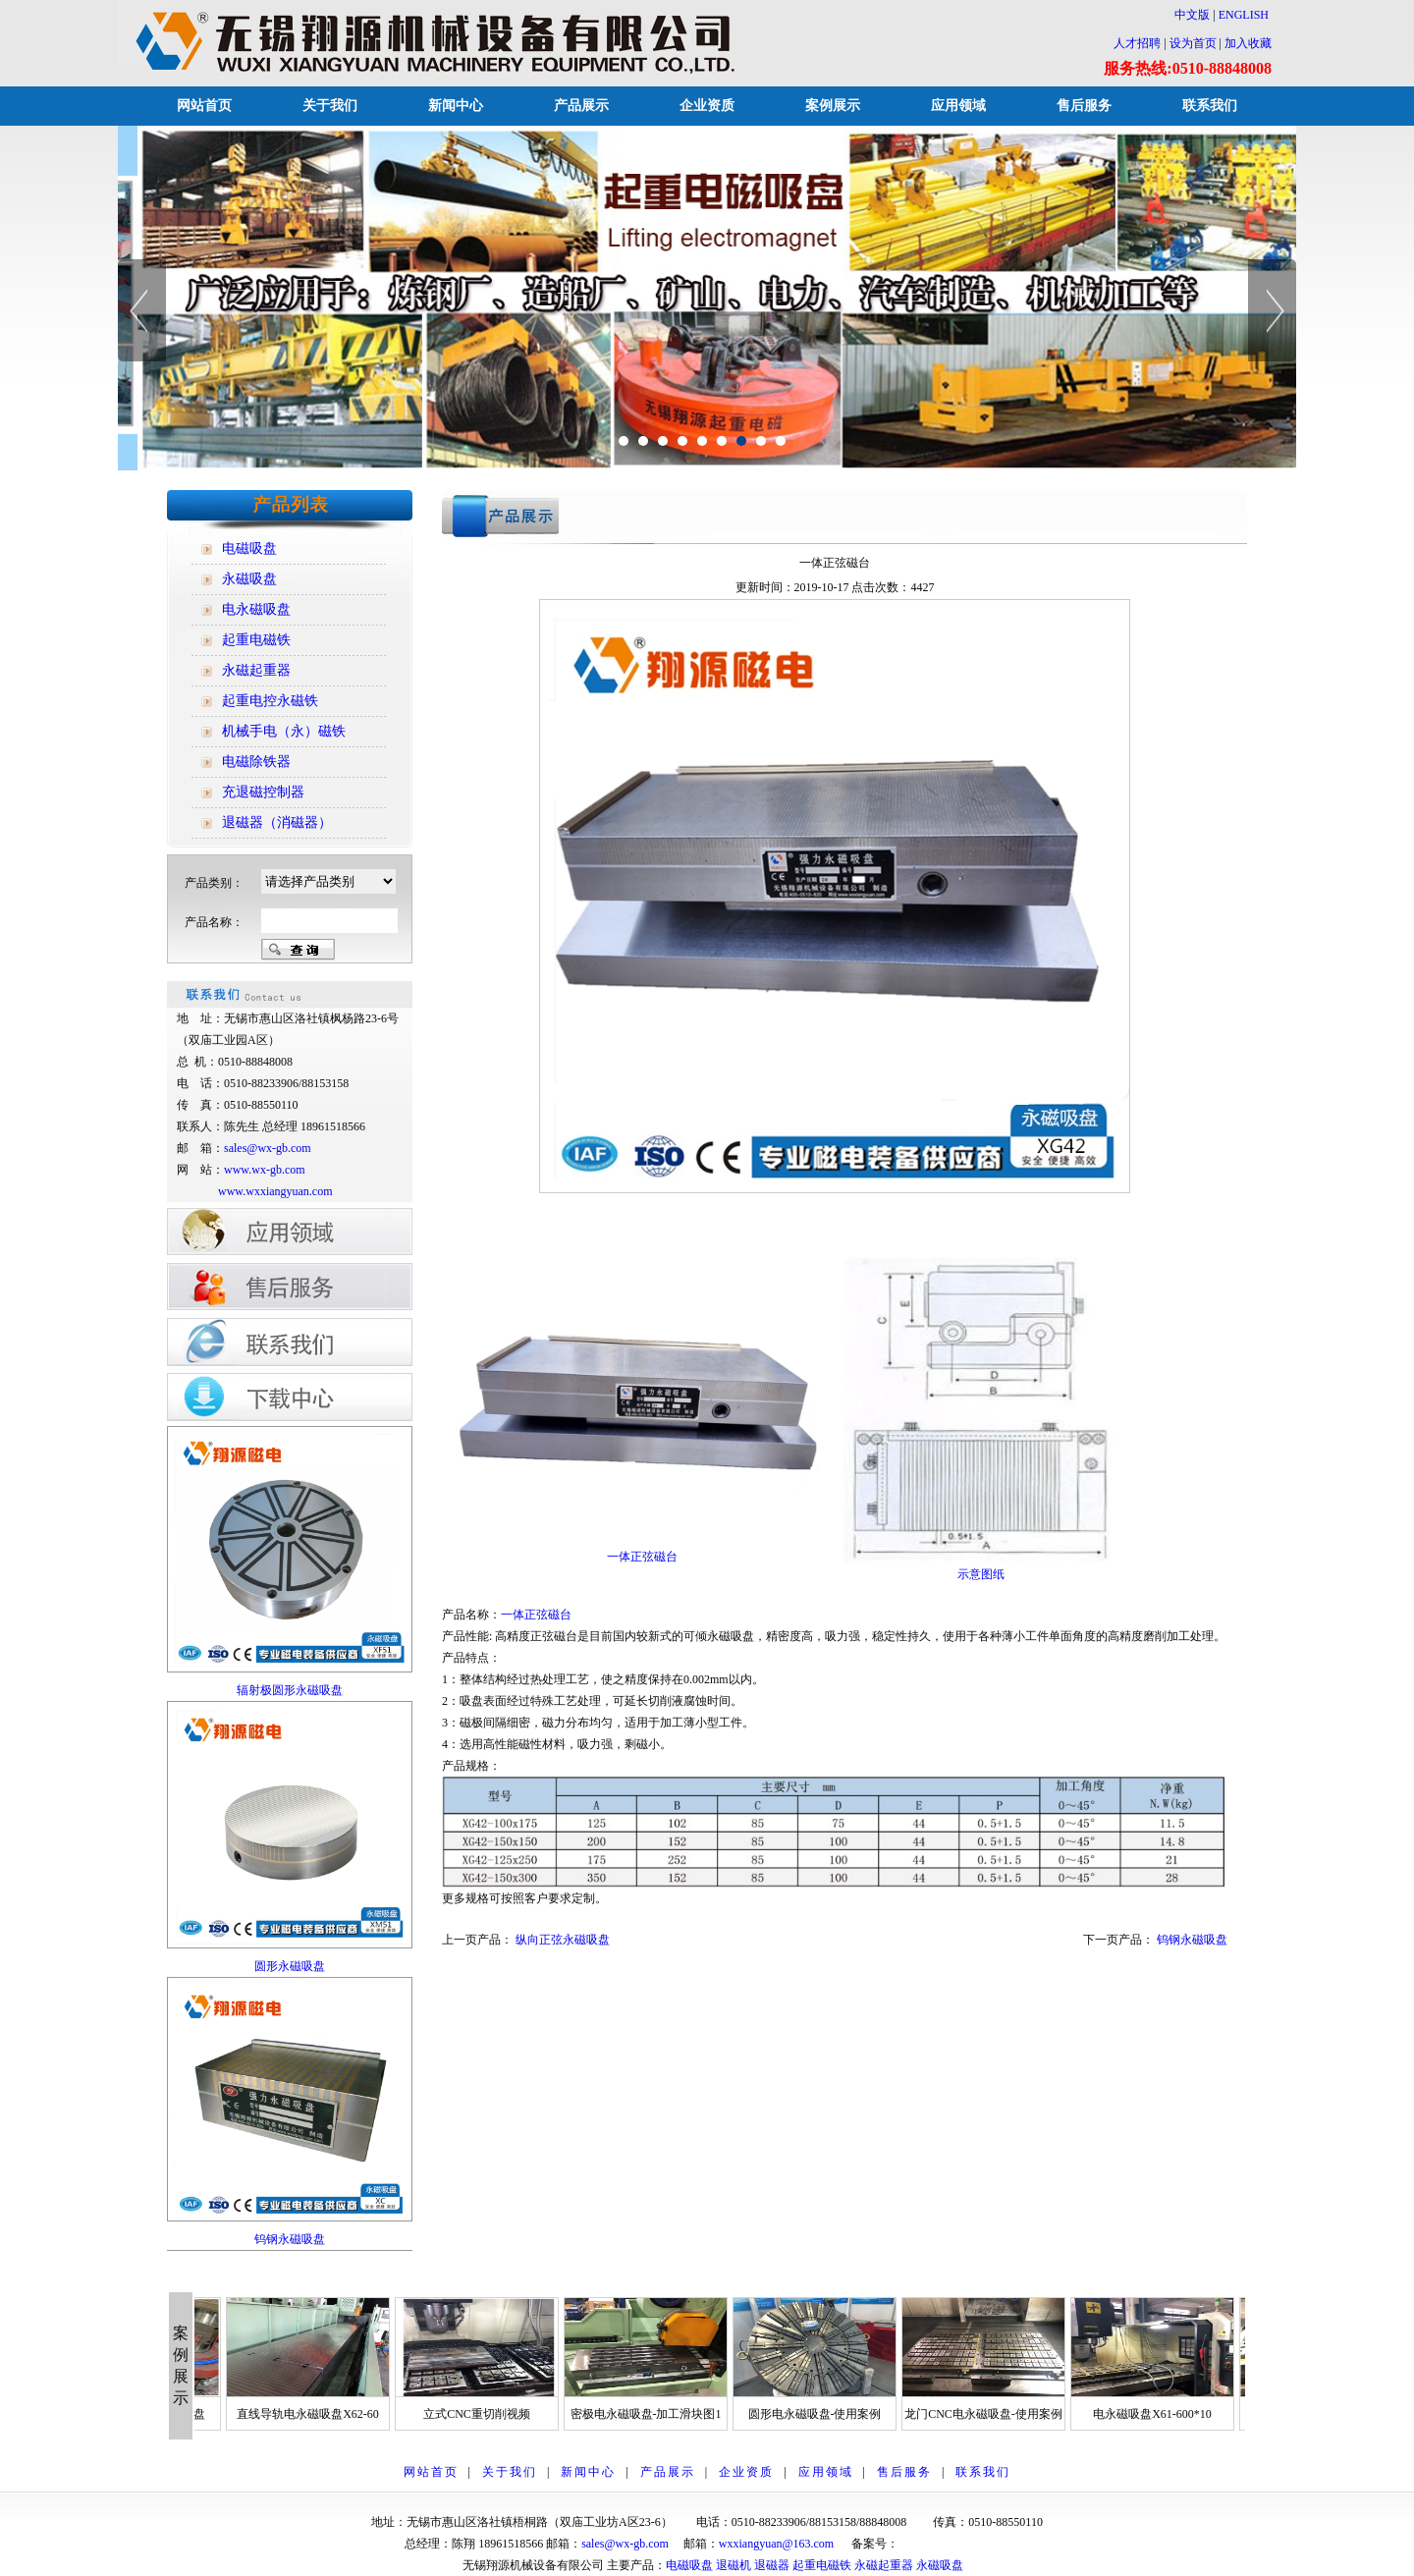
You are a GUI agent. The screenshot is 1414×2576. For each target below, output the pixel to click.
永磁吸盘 (939, 2565)
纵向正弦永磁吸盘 (563, 1939)
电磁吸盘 (689, 2565)
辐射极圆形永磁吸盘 (290, 1690)
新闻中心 (455, 105)
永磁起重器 (883, 2565)
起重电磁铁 (821, 2565)
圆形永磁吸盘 (289, 1966)
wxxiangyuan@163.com (776, 2543)
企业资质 (707, 105)
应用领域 (958, 105)
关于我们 (329, 105)
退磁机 (733, 2565)
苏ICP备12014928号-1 (953, 2543)
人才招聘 (1137, 43)
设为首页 (1193, 43)
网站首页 (204, 105)
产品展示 (581, 105)
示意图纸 (981, 1574)
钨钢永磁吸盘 (289, 2239)
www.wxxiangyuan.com (275, 1191)
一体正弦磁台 (536, 1614)
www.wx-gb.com (264, 1170)
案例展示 (832, 105)
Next (1272, 310)
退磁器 (771, 2565)
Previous (142, 310)
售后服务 (1084, 105)
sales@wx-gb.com (269, 1148)
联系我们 (1209, 105)
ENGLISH (1244, 15)
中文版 (1186, 15)
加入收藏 (1248, 43)
